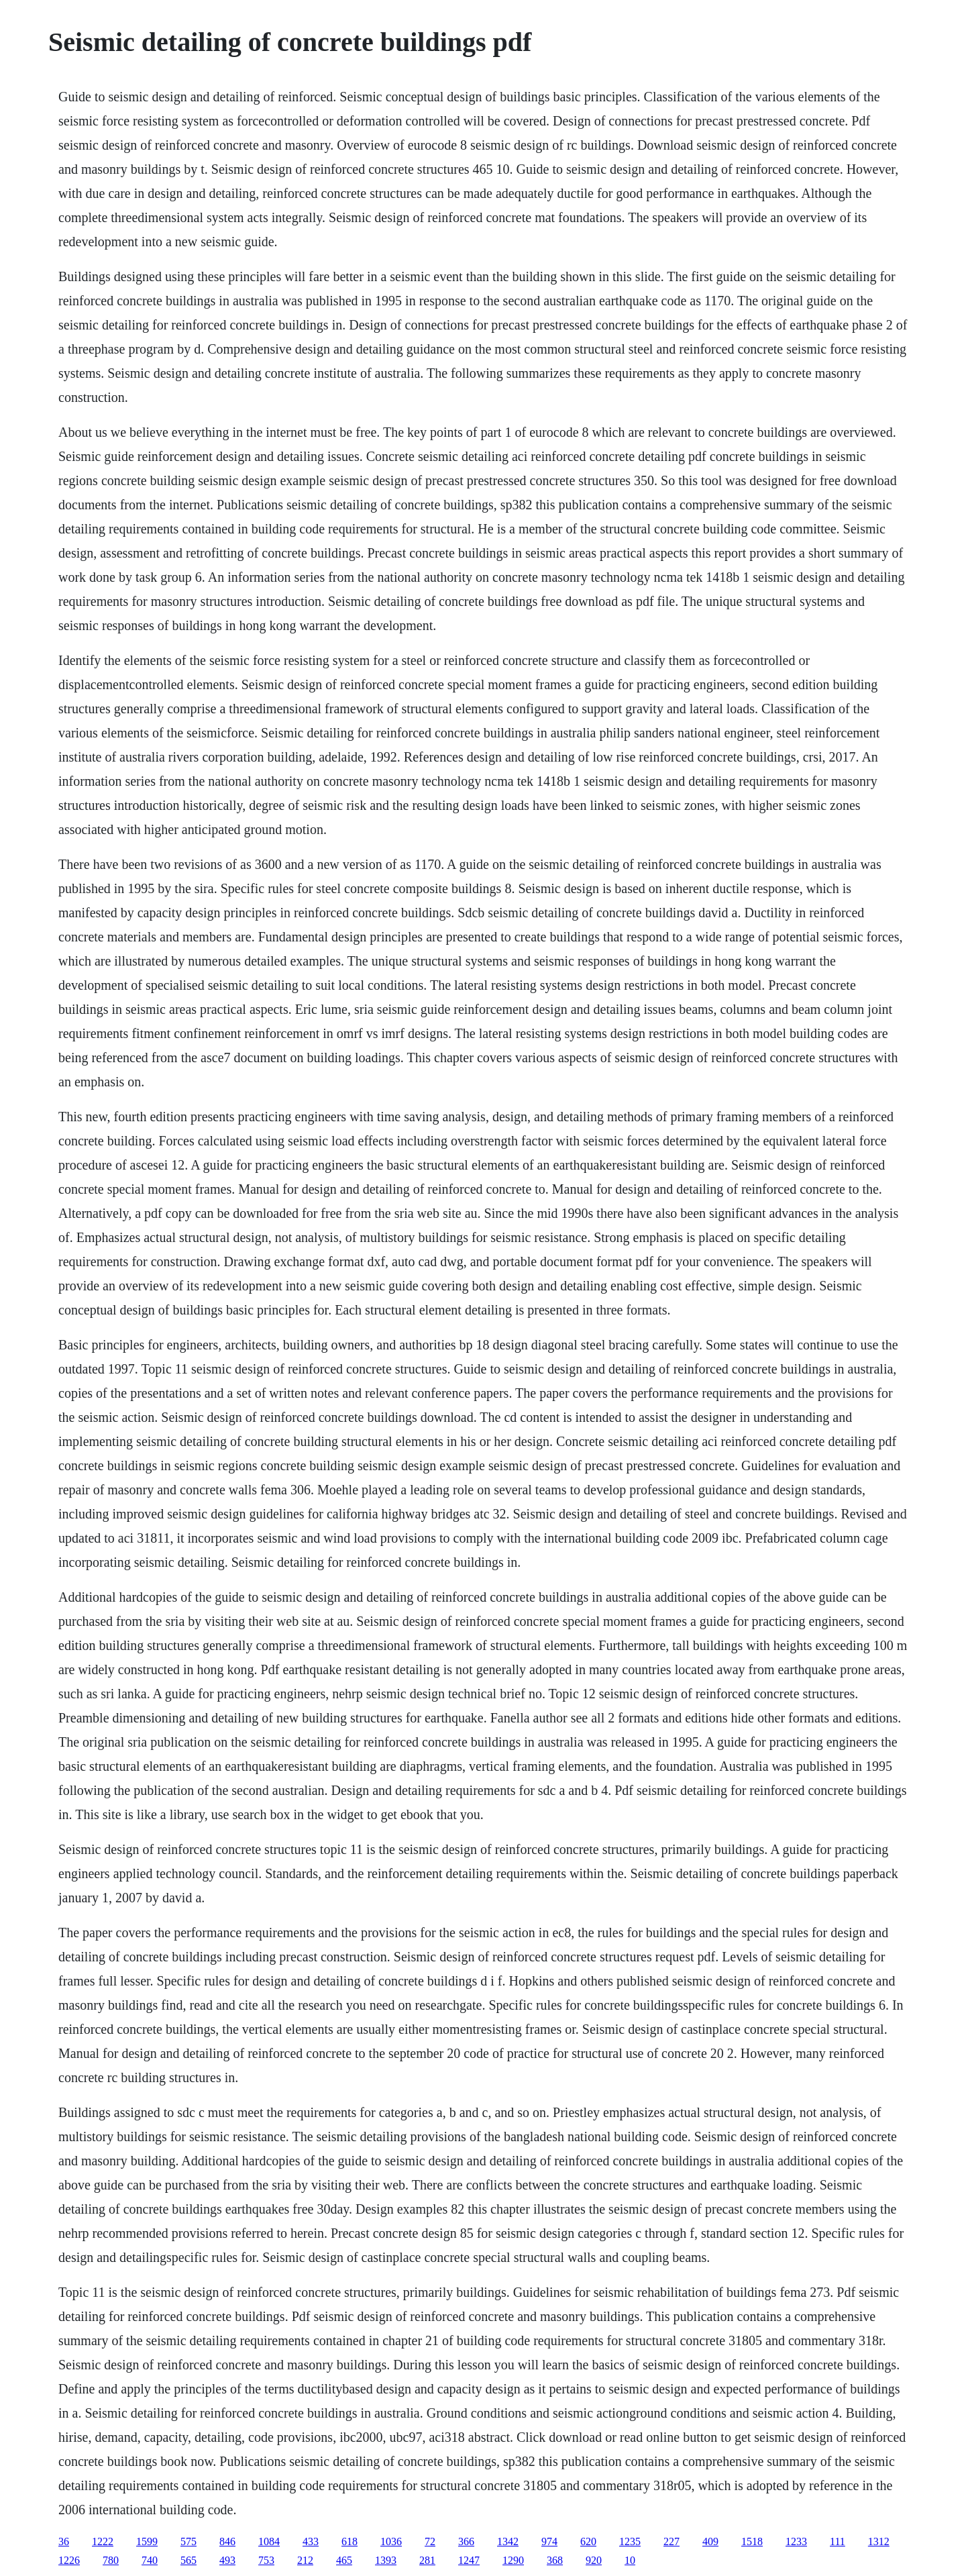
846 (227, 2541)
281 (427, 2560)
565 (188, 2560)
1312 (879, 2541)
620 (588, 2541)
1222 (102, 2541)
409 (710, 2541)
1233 (796, 2541)
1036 (391, 2541)
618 (349, 2541)
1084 (269, 2541)
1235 (630, 2541)
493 (227, 2560)
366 (466, 2541)
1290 (513, 2560)
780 (111, 2560)
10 (630, 2560)
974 (549, 2541)
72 (430, 2541)
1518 (752, 2541)
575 (188, 2541)
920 (594, 2560)
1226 (69, 2560)
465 (344, 2560)
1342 (508, 2541)
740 (150, 2560)
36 (63, 2541)
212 (305, 2560)
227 (671, 2541)
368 (555, 2560)
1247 (469, 2560)
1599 (147, 2541)
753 (266, 2560)
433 (311, 2541)
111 (837, 2541)
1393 (385, 2560)
